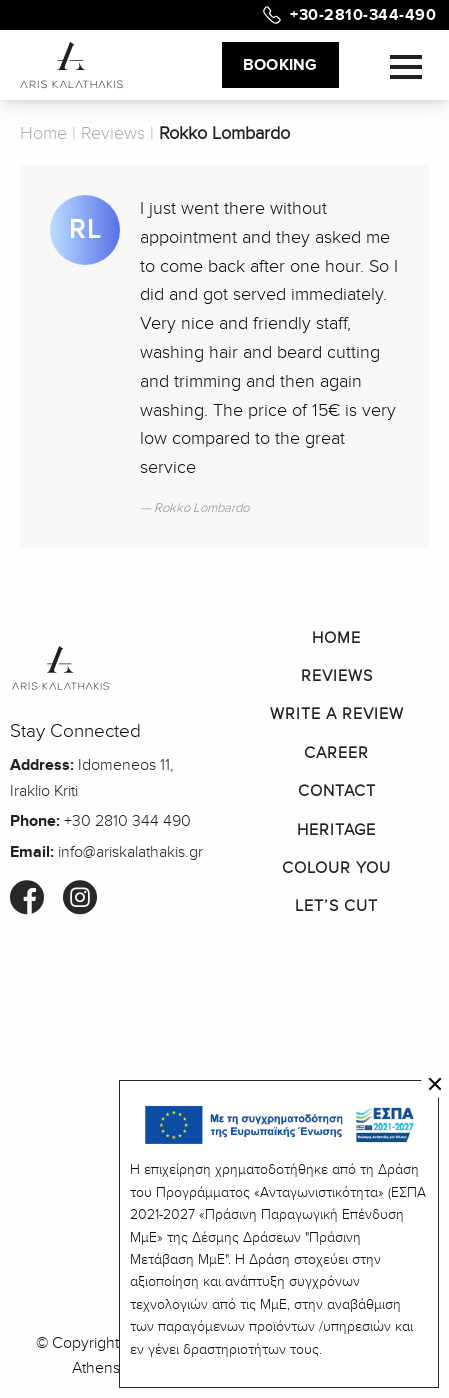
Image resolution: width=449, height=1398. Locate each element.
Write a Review (337, 714)
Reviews (113, 133)
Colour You (336, 868)
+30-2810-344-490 (363, 15)
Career (336, 753)
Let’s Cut (336, 906)
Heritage (336, 830)
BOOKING (280, 65)
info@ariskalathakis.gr (130, 852)
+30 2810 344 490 (127, 821)
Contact (337, 791)
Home (43, 133)
